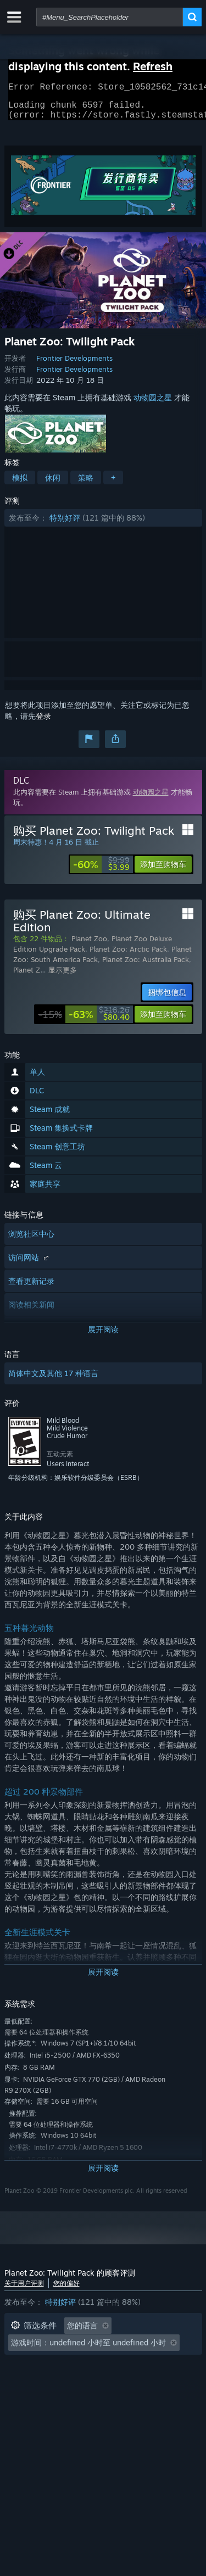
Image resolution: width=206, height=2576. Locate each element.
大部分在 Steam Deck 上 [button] (54, 2365)
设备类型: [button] (104, 2382)
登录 (43, 722)
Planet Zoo (89, 945)
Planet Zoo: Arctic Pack (128, 955)
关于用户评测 (24, 2290)
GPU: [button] (58, 2382)
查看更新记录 (31, 1287)
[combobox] (109, 17)
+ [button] (113, 484)
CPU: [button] (19, 2382)
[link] (101, 871)
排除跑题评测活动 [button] (42, 2349)
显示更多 (62, 976)
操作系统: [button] (134, 2365)
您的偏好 (66, 2290)
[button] (103, 524)
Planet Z (26, 976)
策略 (85, 484)
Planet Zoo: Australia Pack (145, 966)
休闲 (52, 484)
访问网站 (29, 1264)
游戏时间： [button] (113, 2349)
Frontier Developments (74, 364)
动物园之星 (152, 404)
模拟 (19, 484)
